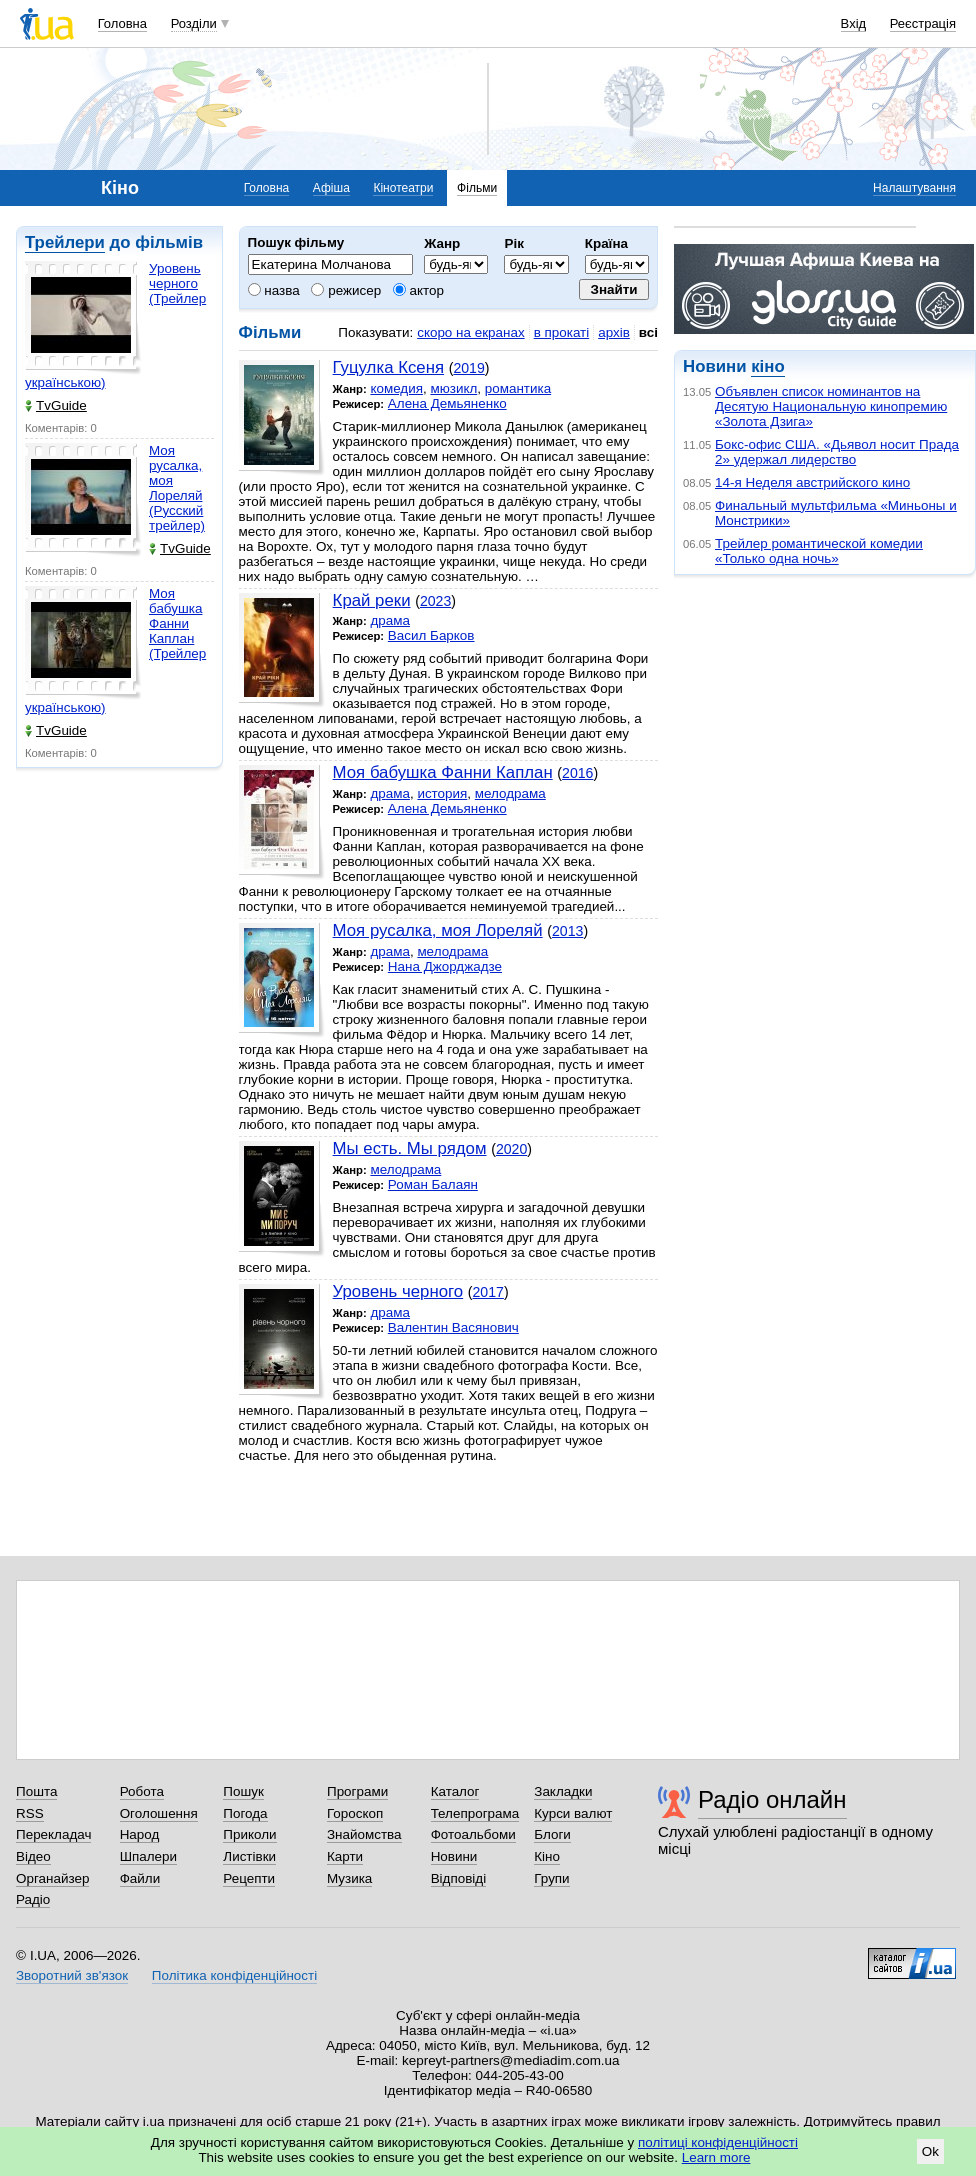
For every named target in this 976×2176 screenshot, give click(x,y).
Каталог (455, 1791)
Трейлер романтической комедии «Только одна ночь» (819, 551)
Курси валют (573, 1813)
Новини (454, 1856)
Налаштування (914, 188)
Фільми (477, 188)
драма (390, 620)
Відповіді (459, 1878)
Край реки (372, 600)
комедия (396, 388)
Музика (349, 1878)
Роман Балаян (433, 1184)
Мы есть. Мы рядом (410, 1148)
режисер (346, 290)
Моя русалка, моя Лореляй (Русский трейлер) (177, 488)
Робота (142, 1791)
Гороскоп (355, 1813)
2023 (435, 601)
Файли (140, 1878)
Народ (140, 1834)
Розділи (194, 23)
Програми (357, 1791)
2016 (577, 773)
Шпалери (148, 1856)
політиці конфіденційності (718, 2142)
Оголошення (159, 1813)
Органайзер (52, 1878)
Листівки (249, 1856)
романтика (518, 388)
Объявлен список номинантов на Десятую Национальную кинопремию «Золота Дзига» (831, 406)
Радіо (33, 1899)
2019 (468, 368)
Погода (245, 1813)
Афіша (331, 188)
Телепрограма (475, 1813)
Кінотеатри (403, 188)
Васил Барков (431, 635)
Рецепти (249, 1878)
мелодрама (510, 793)
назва (274, 290)
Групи (551, 1878)
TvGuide (56, 405)
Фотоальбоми (473, 1834)
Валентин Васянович (453, 1327)
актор (418, 290)
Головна (122, 23)
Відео (33, 1856)
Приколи (249, 1834)
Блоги (552, 1834)
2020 (511, 1149)
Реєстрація (923, 23)
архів (614, 332)
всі (648, 332)
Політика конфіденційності (234, 1975)
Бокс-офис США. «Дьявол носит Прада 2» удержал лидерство (837, 452)
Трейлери (65, 242)
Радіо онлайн (772, 1799)
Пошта (36, 1791)
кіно (767, 366)
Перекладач (53, 1834)
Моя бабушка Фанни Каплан (443, 772)
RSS (30, 1813)
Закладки (563, 1791)
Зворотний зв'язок (72, 1975)
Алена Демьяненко (447, 403)
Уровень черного (398, 1291)
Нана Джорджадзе (445, 966)
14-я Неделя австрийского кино (812, 482)
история (442, 793)
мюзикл (453, 388)
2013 (567, 931)
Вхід (854, 23)
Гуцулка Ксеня (388, 367)
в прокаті (562, 332)
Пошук (243, 1791)
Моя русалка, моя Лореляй (438, 930)
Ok (930, 2151)
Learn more (716, 2157)
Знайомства (364, 1834)
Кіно (547, 1856)
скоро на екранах (470, 332)
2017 (488, 1292)
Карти (345, 1856)
